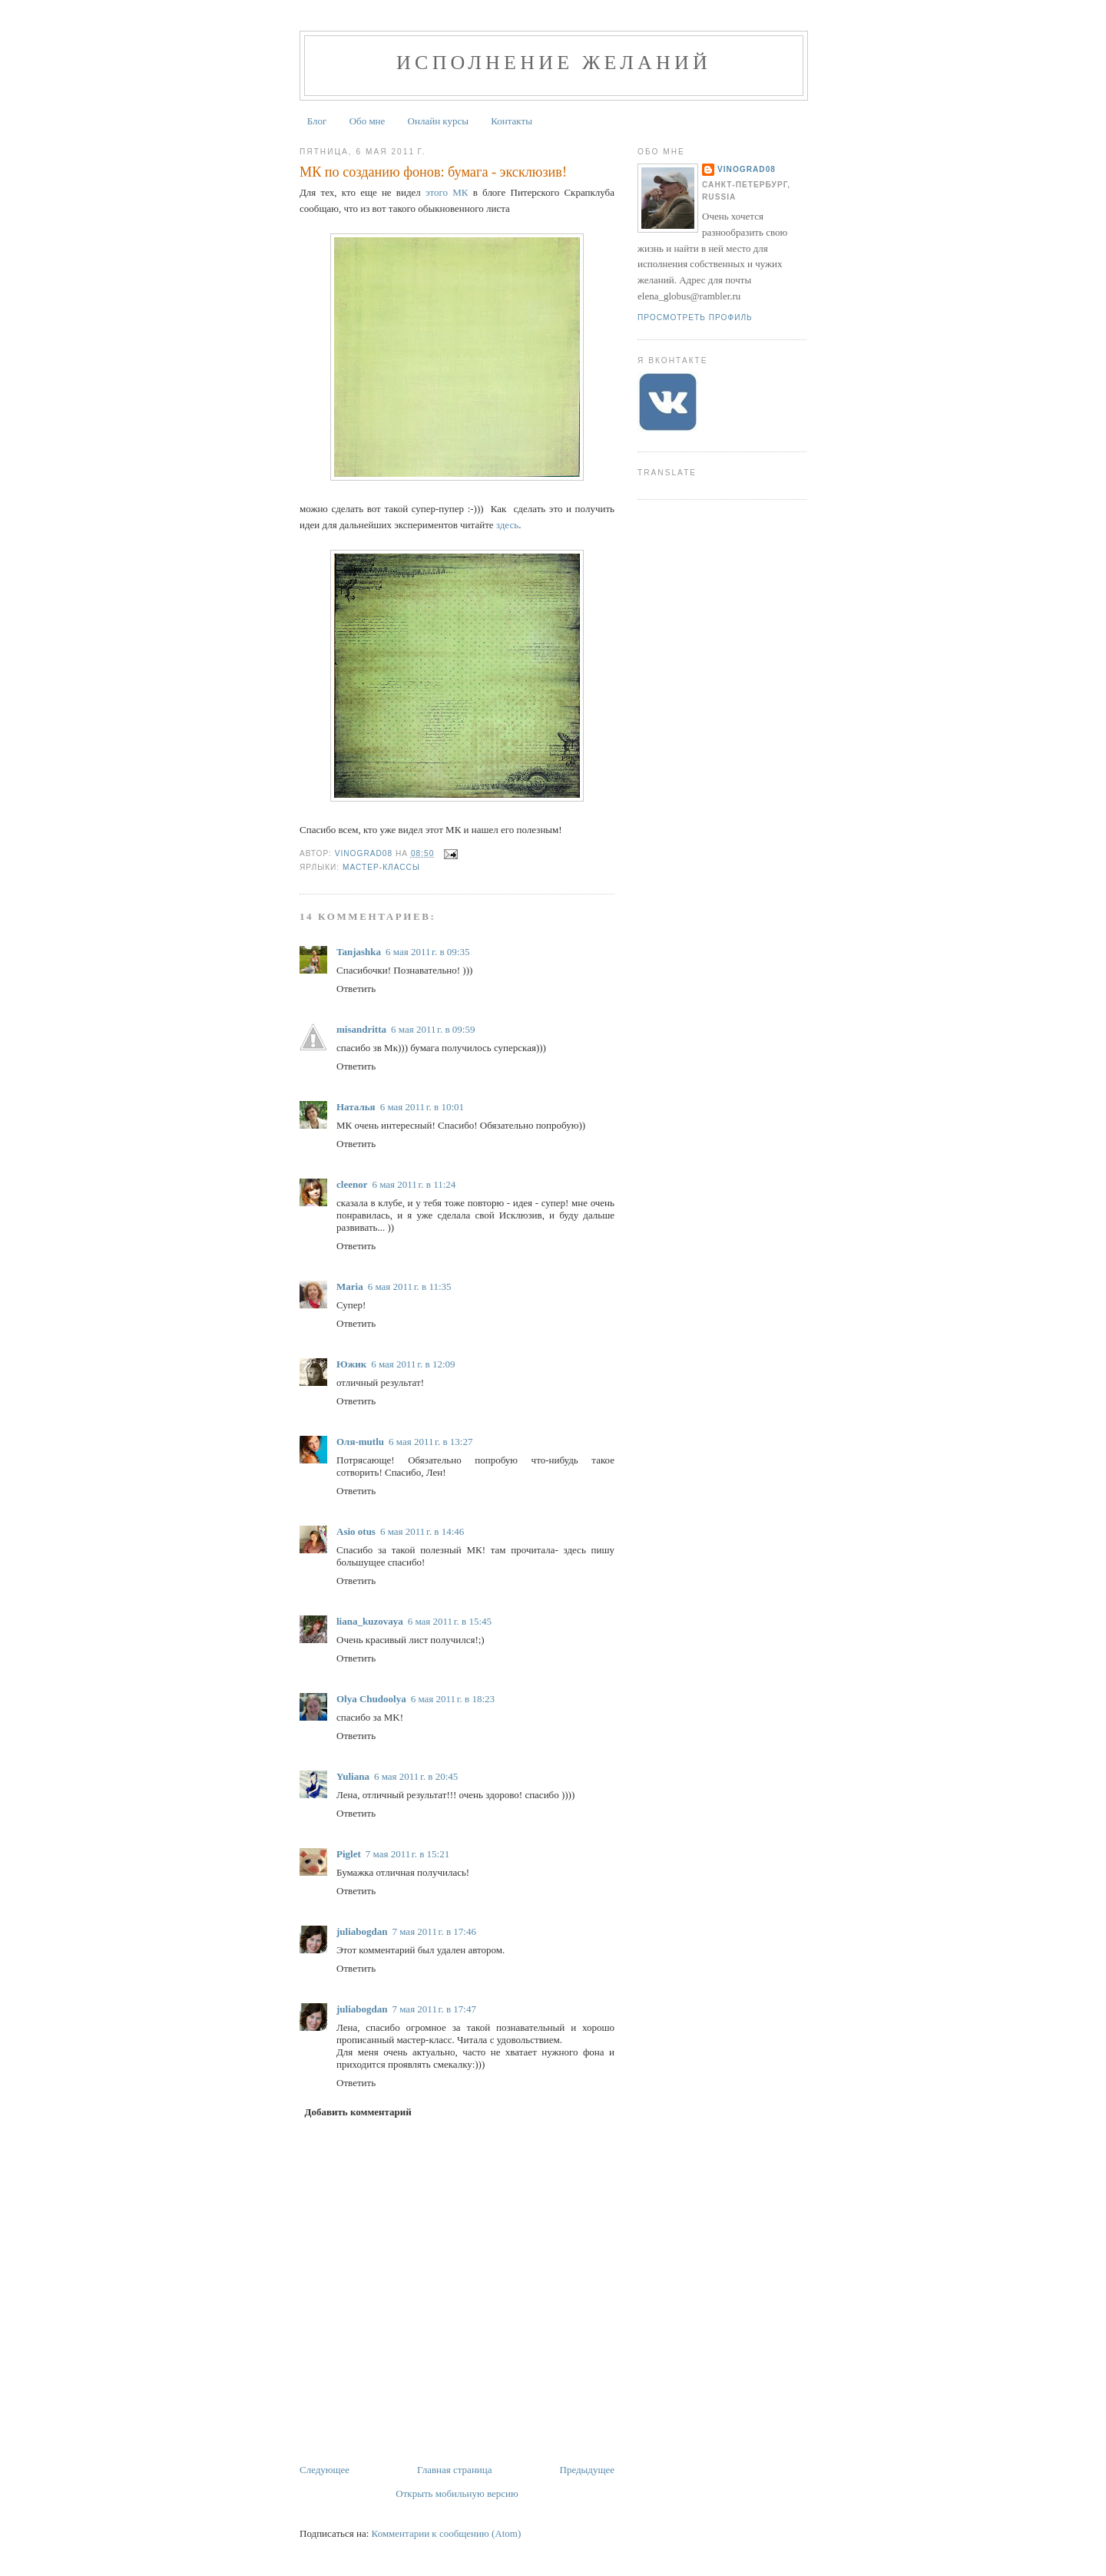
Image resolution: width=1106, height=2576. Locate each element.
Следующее (324, 2469)
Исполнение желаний (553, 62)
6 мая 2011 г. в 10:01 (422, 1107)
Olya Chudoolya (371, 1699)
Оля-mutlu (360, 1441)
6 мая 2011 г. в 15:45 (450, 1621)
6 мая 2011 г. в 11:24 (413, 1184)
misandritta (361, 1029)
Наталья (356, 1107)
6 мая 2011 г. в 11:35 (410, 1286)
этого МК (447, 192)
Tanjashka (358, 951)
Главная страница (454, 2469)
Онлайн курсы (438, 121)
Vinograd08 (746, 169)
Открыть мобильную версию (457, 2493)
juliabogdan (361, 1931)
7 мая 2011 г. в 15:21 (407, 1854)
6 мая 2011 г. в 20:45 (416, 1776)
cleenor (351, 1184)
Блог (317, 121)
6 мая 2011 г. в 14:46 (422, 1531)
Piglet (348, 1854)
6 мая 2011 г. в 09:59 (433, 1029)
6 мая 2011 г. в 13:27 (430, 1441)
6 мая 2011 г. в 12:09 (413, 1364)
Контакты (511, 121)
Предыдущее (587, 2469)
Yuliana (352, 1776)
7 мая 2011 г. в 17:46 (433, 1931)
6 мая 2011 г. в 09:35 (427, 951)
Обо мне (367, 121)
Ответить (356, 988)
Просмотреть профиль (695, 317)
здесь (507, 525)
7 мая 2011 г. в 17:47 (433, 2009)
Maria (349, 1286)
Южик (351, 1364)
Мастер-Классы (381, 867)
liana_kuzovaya (369, 1621)
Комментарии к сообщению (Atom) (447, 2533)
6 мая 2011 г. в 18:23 (453, 1699)
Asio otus (356, 1531)
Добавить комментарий (358, 2112)
